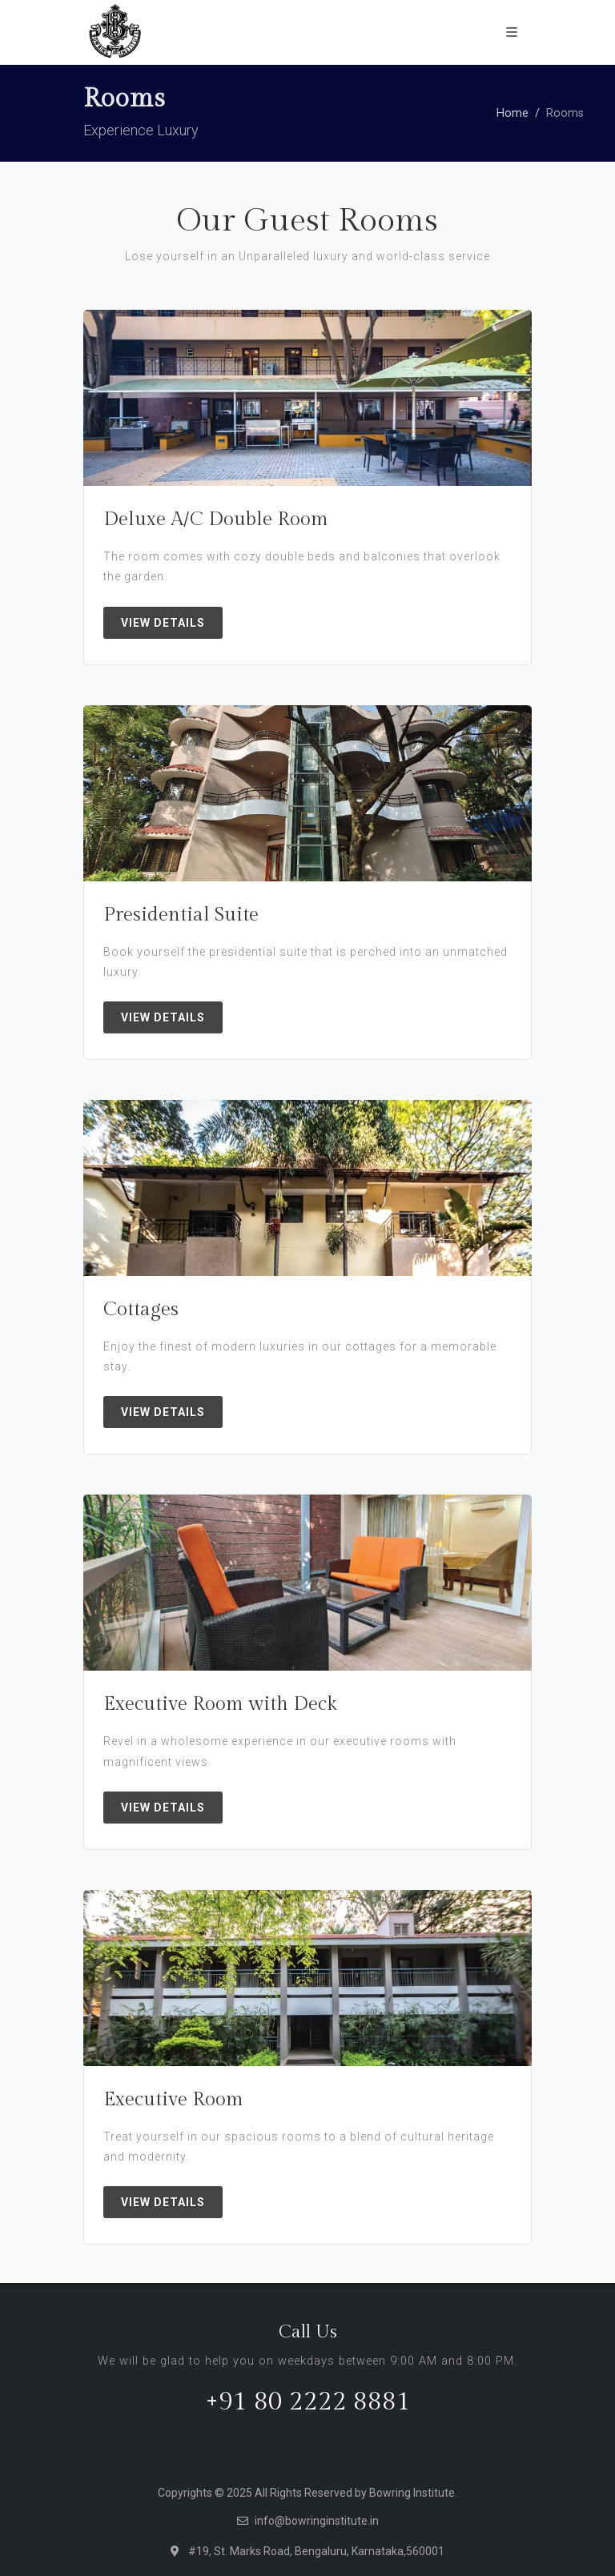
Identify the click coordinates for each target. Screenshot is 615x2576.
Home (512, 113)
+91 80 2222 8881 (308, 2401)
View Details (163, 622)
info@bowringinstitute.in (317, 2520)
